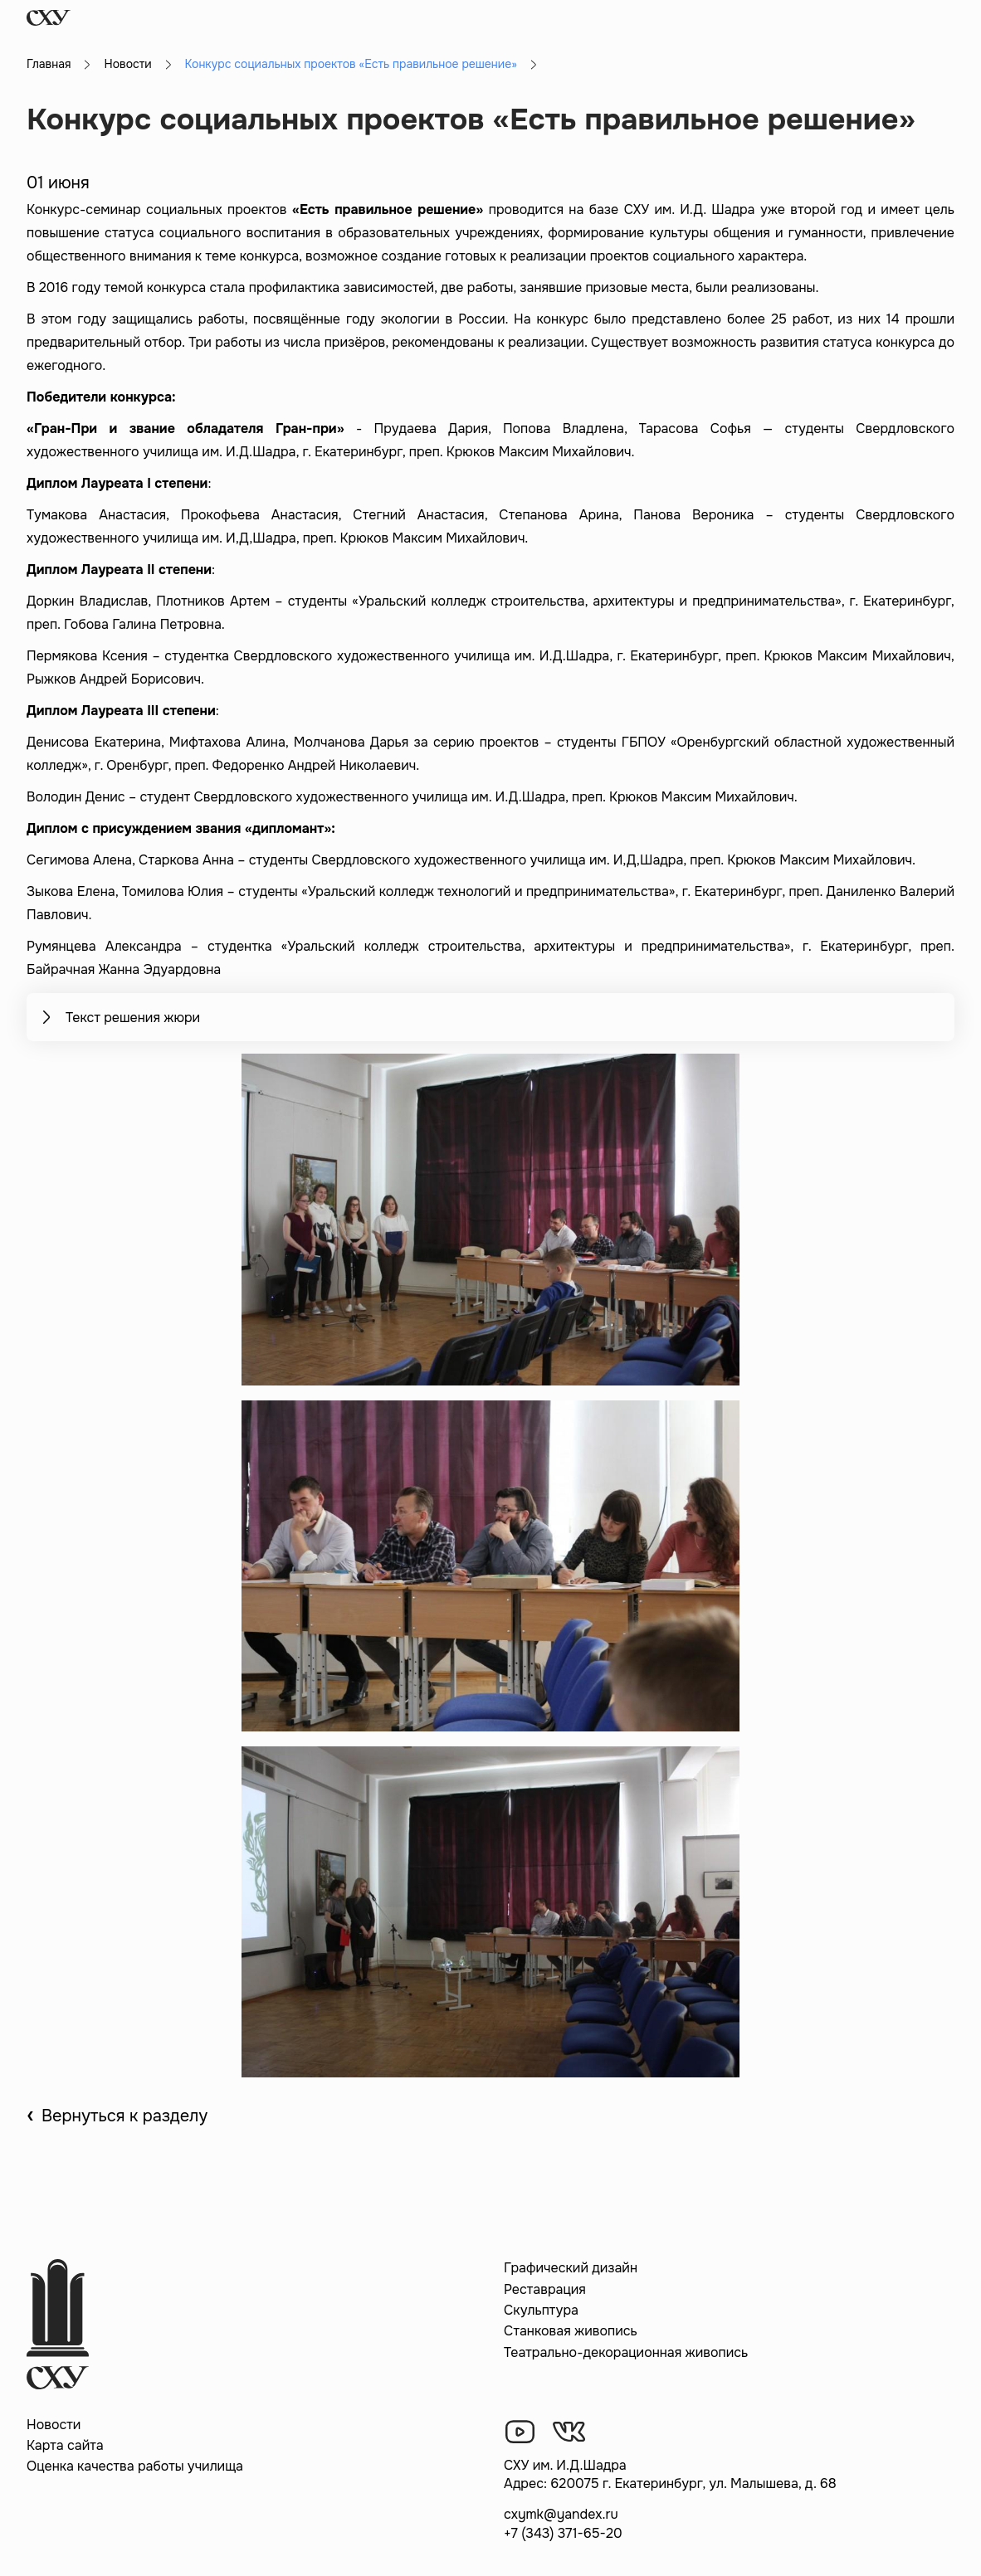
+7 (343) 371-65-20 (563, 2533)
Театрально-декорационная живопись (626, 2352)
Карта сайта (65, 2445)
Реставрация (545, 2289)
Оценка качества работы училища (135, 2466)
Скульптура (541, 2310)
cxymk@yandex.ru (561, 2514)
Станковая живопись (570, 2331)
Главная (49, 63)
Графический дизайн (570, 2268)
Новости (127, 63)
